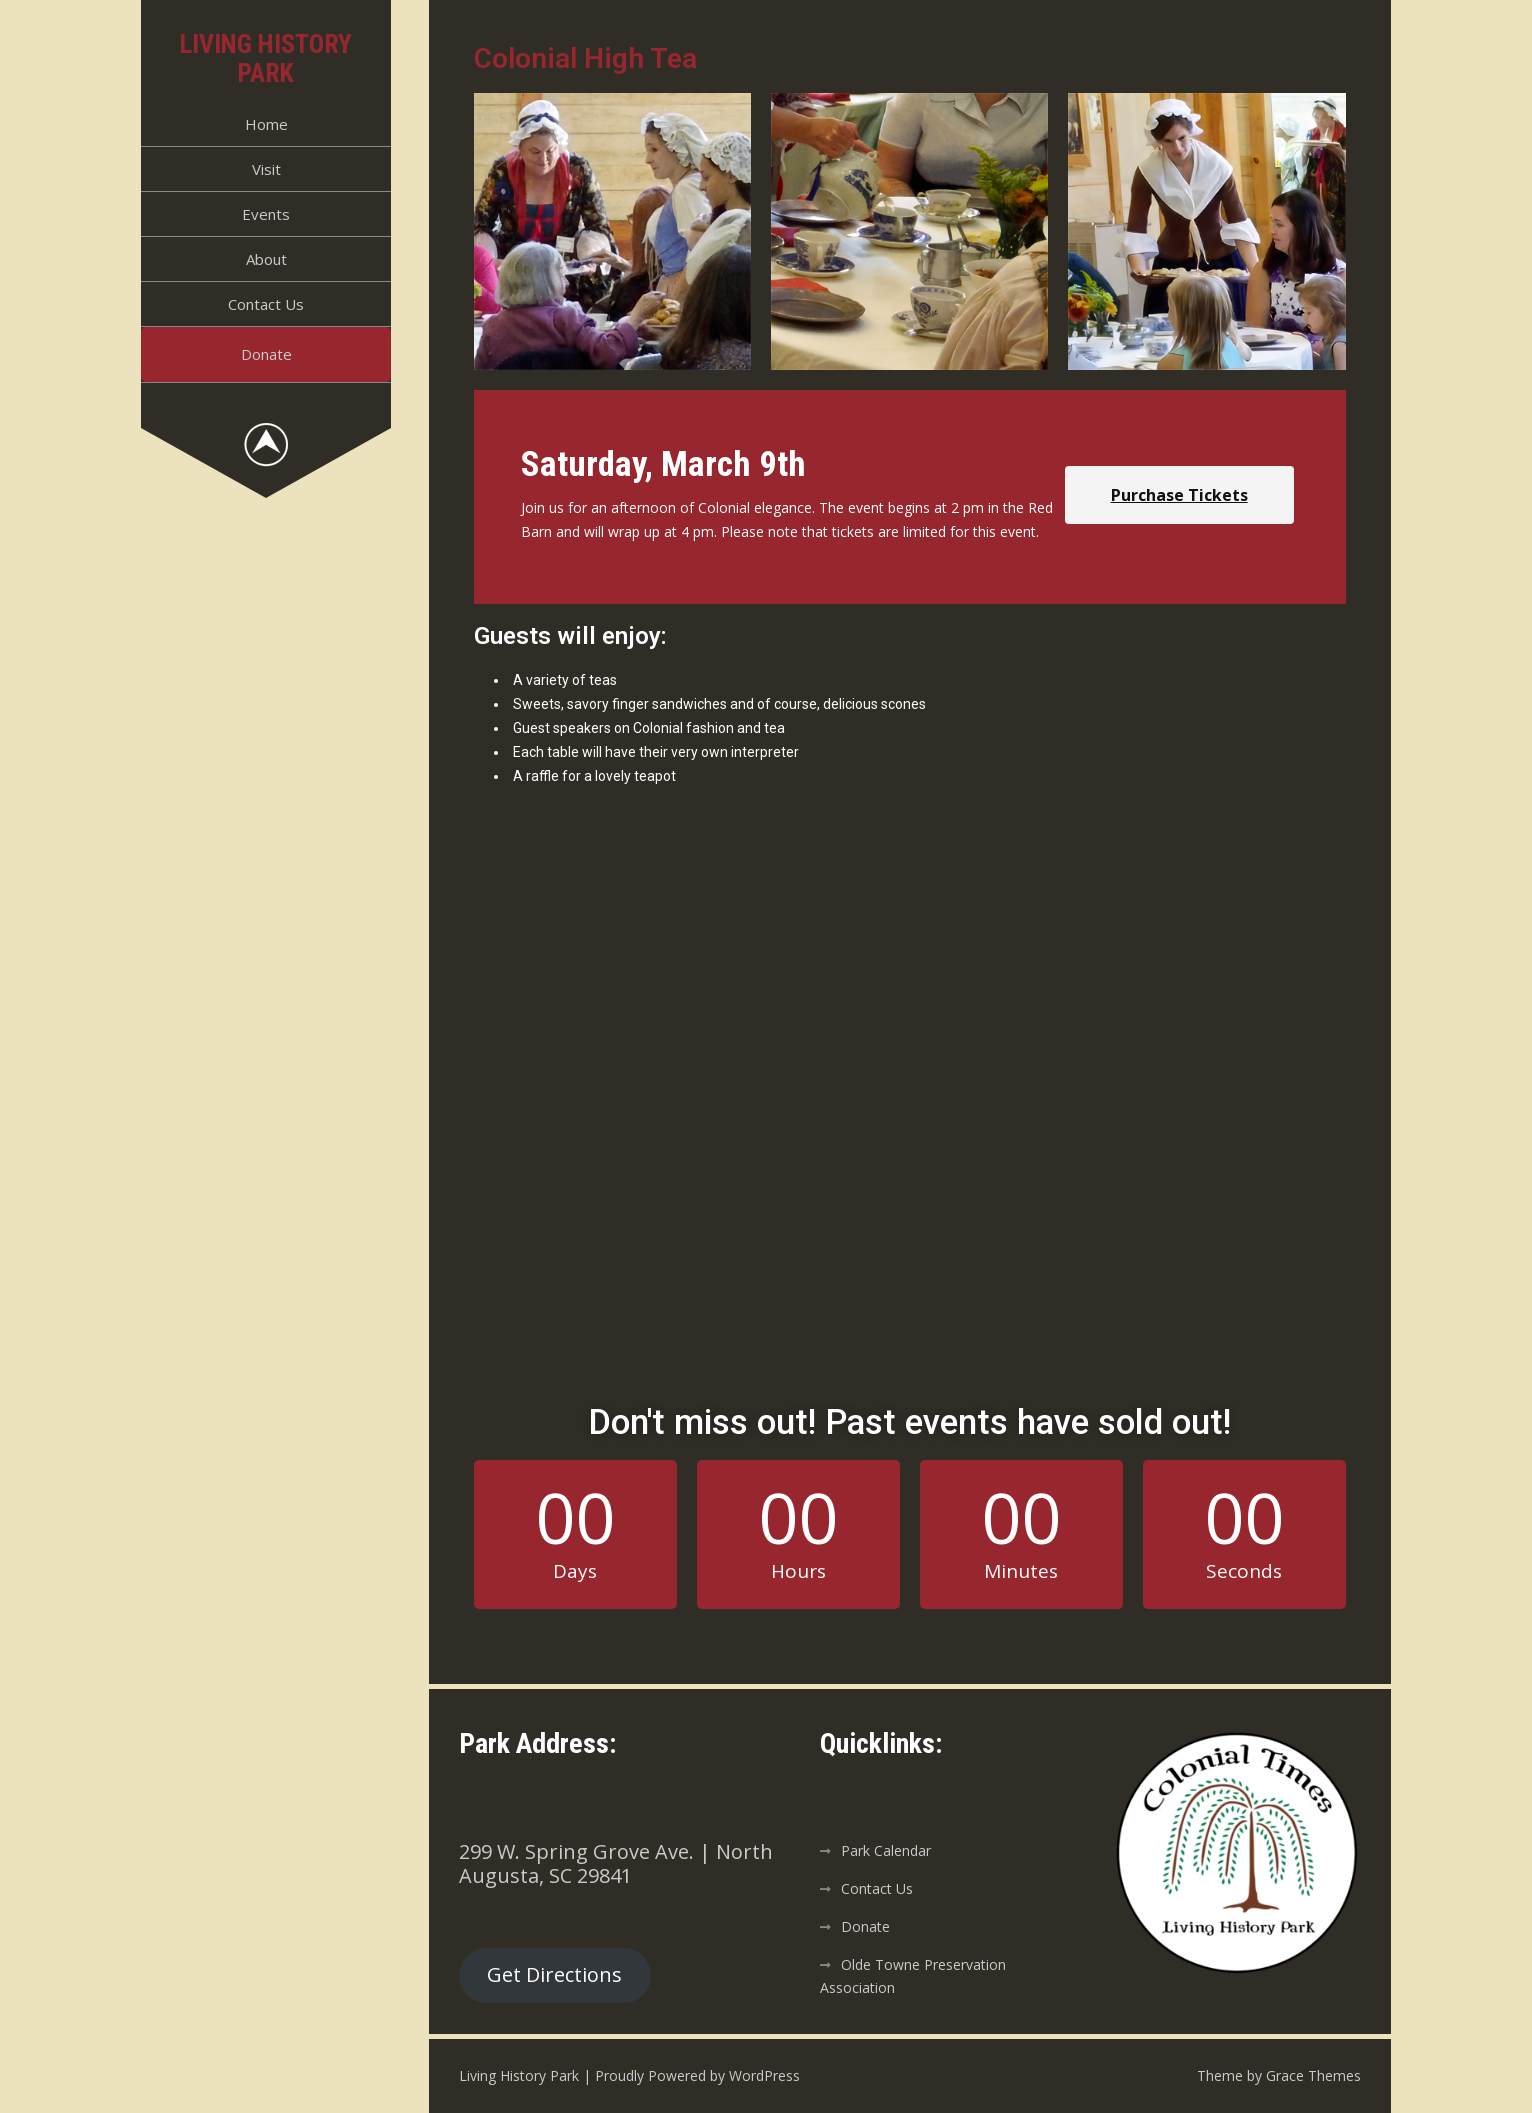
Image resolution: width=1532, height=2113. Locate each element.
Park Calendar (886, 1850)
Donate (266, 354)
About (266, 259)
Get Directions (554, 1974)
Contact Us (266, 304)
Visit (266, 169)
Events (266, 214)
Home (266, 124)
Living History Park (266, 58)
